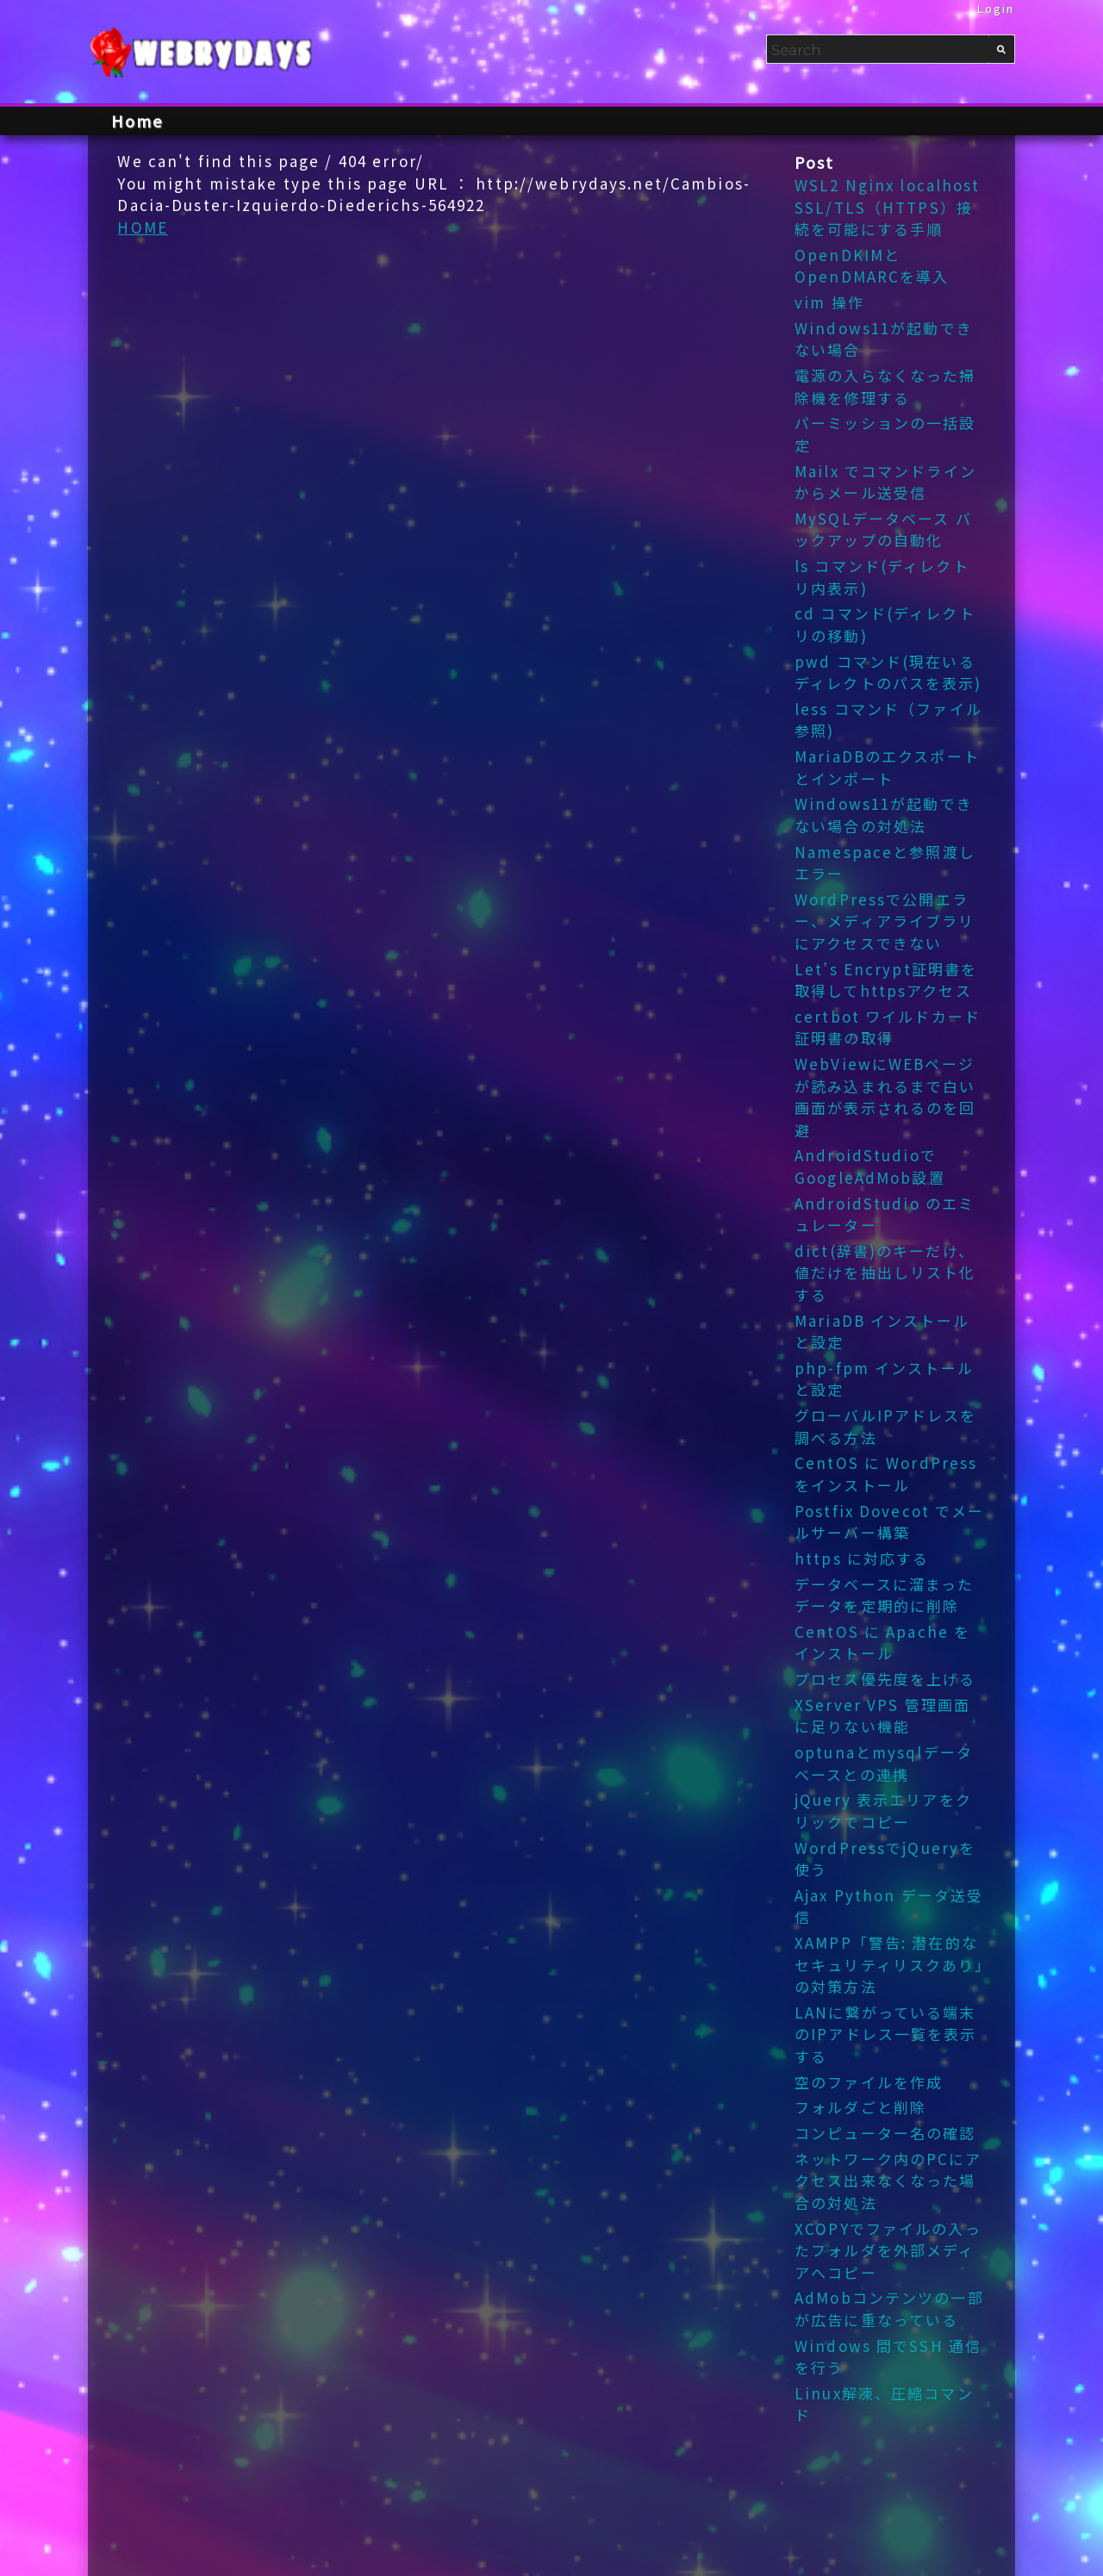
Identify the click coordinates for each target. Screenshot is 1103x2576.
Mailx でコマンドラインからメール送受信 (885, 482)
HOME (142, 227)
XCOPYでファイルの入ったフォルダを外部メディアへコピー (888, 2250)
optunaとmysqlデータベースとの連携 (884, 1763)
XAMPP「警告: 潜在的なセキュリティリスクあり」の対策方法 (890, 1964)
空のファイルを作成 (869, 2082)
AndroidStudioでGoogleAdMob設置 (870, 1166)
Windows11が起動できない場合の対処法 (884, 815)
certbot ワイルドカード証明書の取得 (888, 1027)
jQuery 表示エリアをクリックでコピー (883, 1810)
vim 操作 (829, 302)
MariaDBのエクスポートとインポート (887, 767)
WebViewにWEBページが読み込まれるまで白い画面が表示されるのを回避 (885, 1097)
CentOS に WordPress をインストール (886, 1474)
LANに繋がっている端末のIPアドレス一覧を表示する (886, 2034)
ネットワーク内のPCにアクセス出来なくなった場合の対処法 (888, 2180)
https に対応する (862, 1558)
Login (996, 8)
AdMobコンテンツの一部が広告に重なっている (889, 2308)
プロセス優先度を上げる (885, 1678)
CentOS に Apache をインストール (882, 1642)
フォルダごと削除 (860, 2107)
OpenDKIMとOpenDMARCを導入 (872, 266)
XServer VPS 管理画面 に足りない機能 (882, 1716)
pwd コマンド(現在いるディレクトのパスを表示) (888, 672)
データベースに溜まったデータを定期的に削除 (884, 1595)
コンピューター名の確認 (885, 2133)
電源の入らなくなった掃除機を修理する (885, 386)
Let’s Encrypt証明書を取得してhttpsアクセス (886, 980)
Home (137, 120)
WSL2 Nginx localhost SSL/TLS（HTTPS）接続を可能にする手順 (888, 207)
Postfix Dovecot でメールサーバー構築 (889, 1522)
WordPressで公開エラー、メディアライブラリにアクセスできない (885, 921)
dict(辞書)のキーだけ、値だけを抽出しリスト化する (885, 1272)
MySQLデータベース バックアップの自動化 (883, 529)
